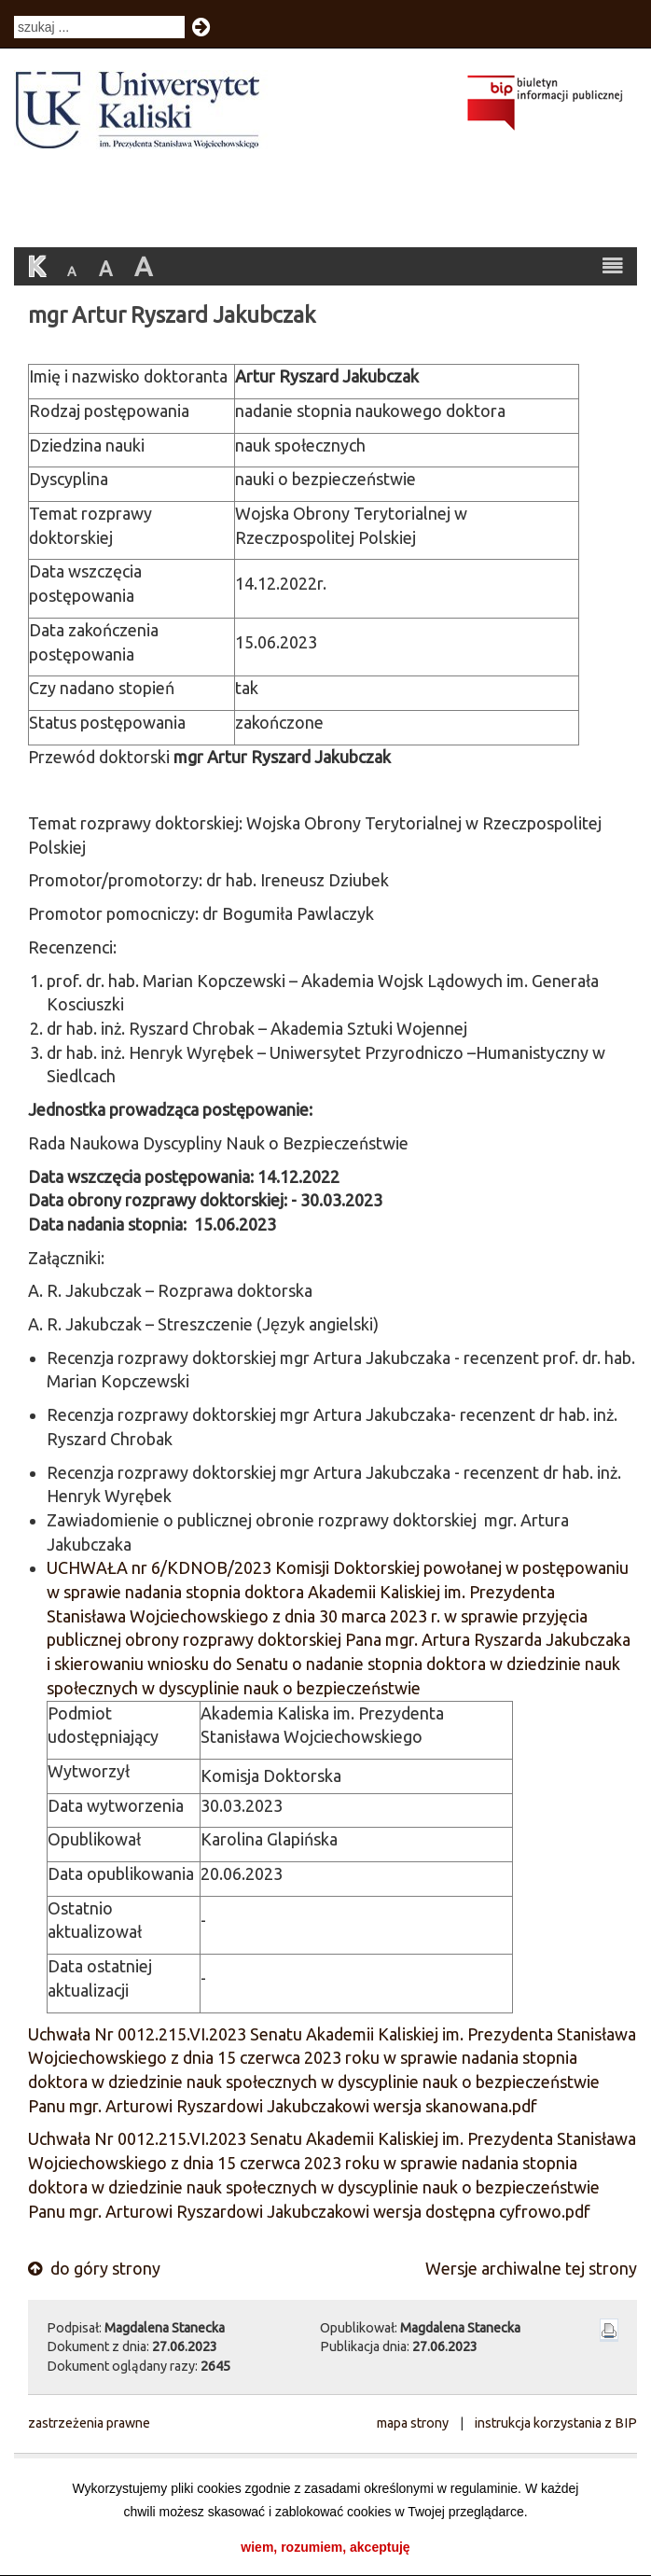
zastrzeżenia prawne (89, 2423)
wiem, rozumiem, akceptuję (325, 2547)
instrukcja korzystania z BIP (556, 2423)
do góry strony (94, 2268)
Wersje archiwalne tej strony (531, 2268)
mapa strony (413, 2423)
